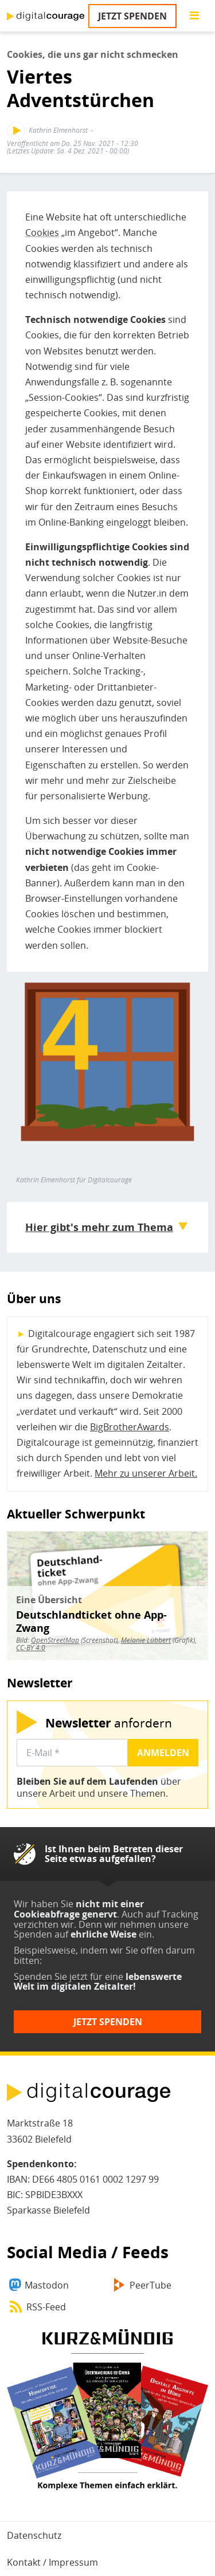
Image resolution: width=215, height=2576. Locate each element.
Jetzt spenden (132, 16)
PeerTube (150, 2285)
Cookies (42, 232)
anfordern (108, 1722)
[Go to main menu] (194, 16)
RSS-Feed (46, 2307)
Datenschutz (34, 2535)
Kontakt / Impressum (52, 2562)
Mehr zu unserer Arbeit (145, 1473)
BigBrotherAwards (129, 1427)
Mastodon (47, 2285)
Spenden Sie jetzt (51, 1976)
